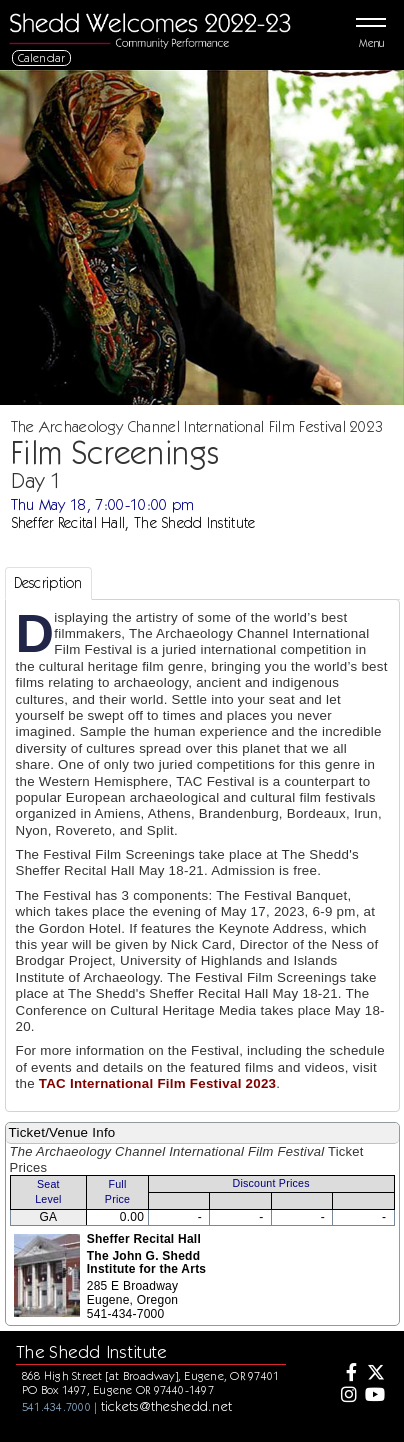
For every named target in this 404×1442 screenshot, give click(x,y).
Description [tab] (48, 583)
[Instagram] (346, 1396)
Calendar (42, 57)
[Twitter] (374, 1374)
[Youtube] (374, 1396)
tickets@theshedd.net (167, 1406)
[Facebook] (346, 1374)
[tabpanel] (202, 855)
